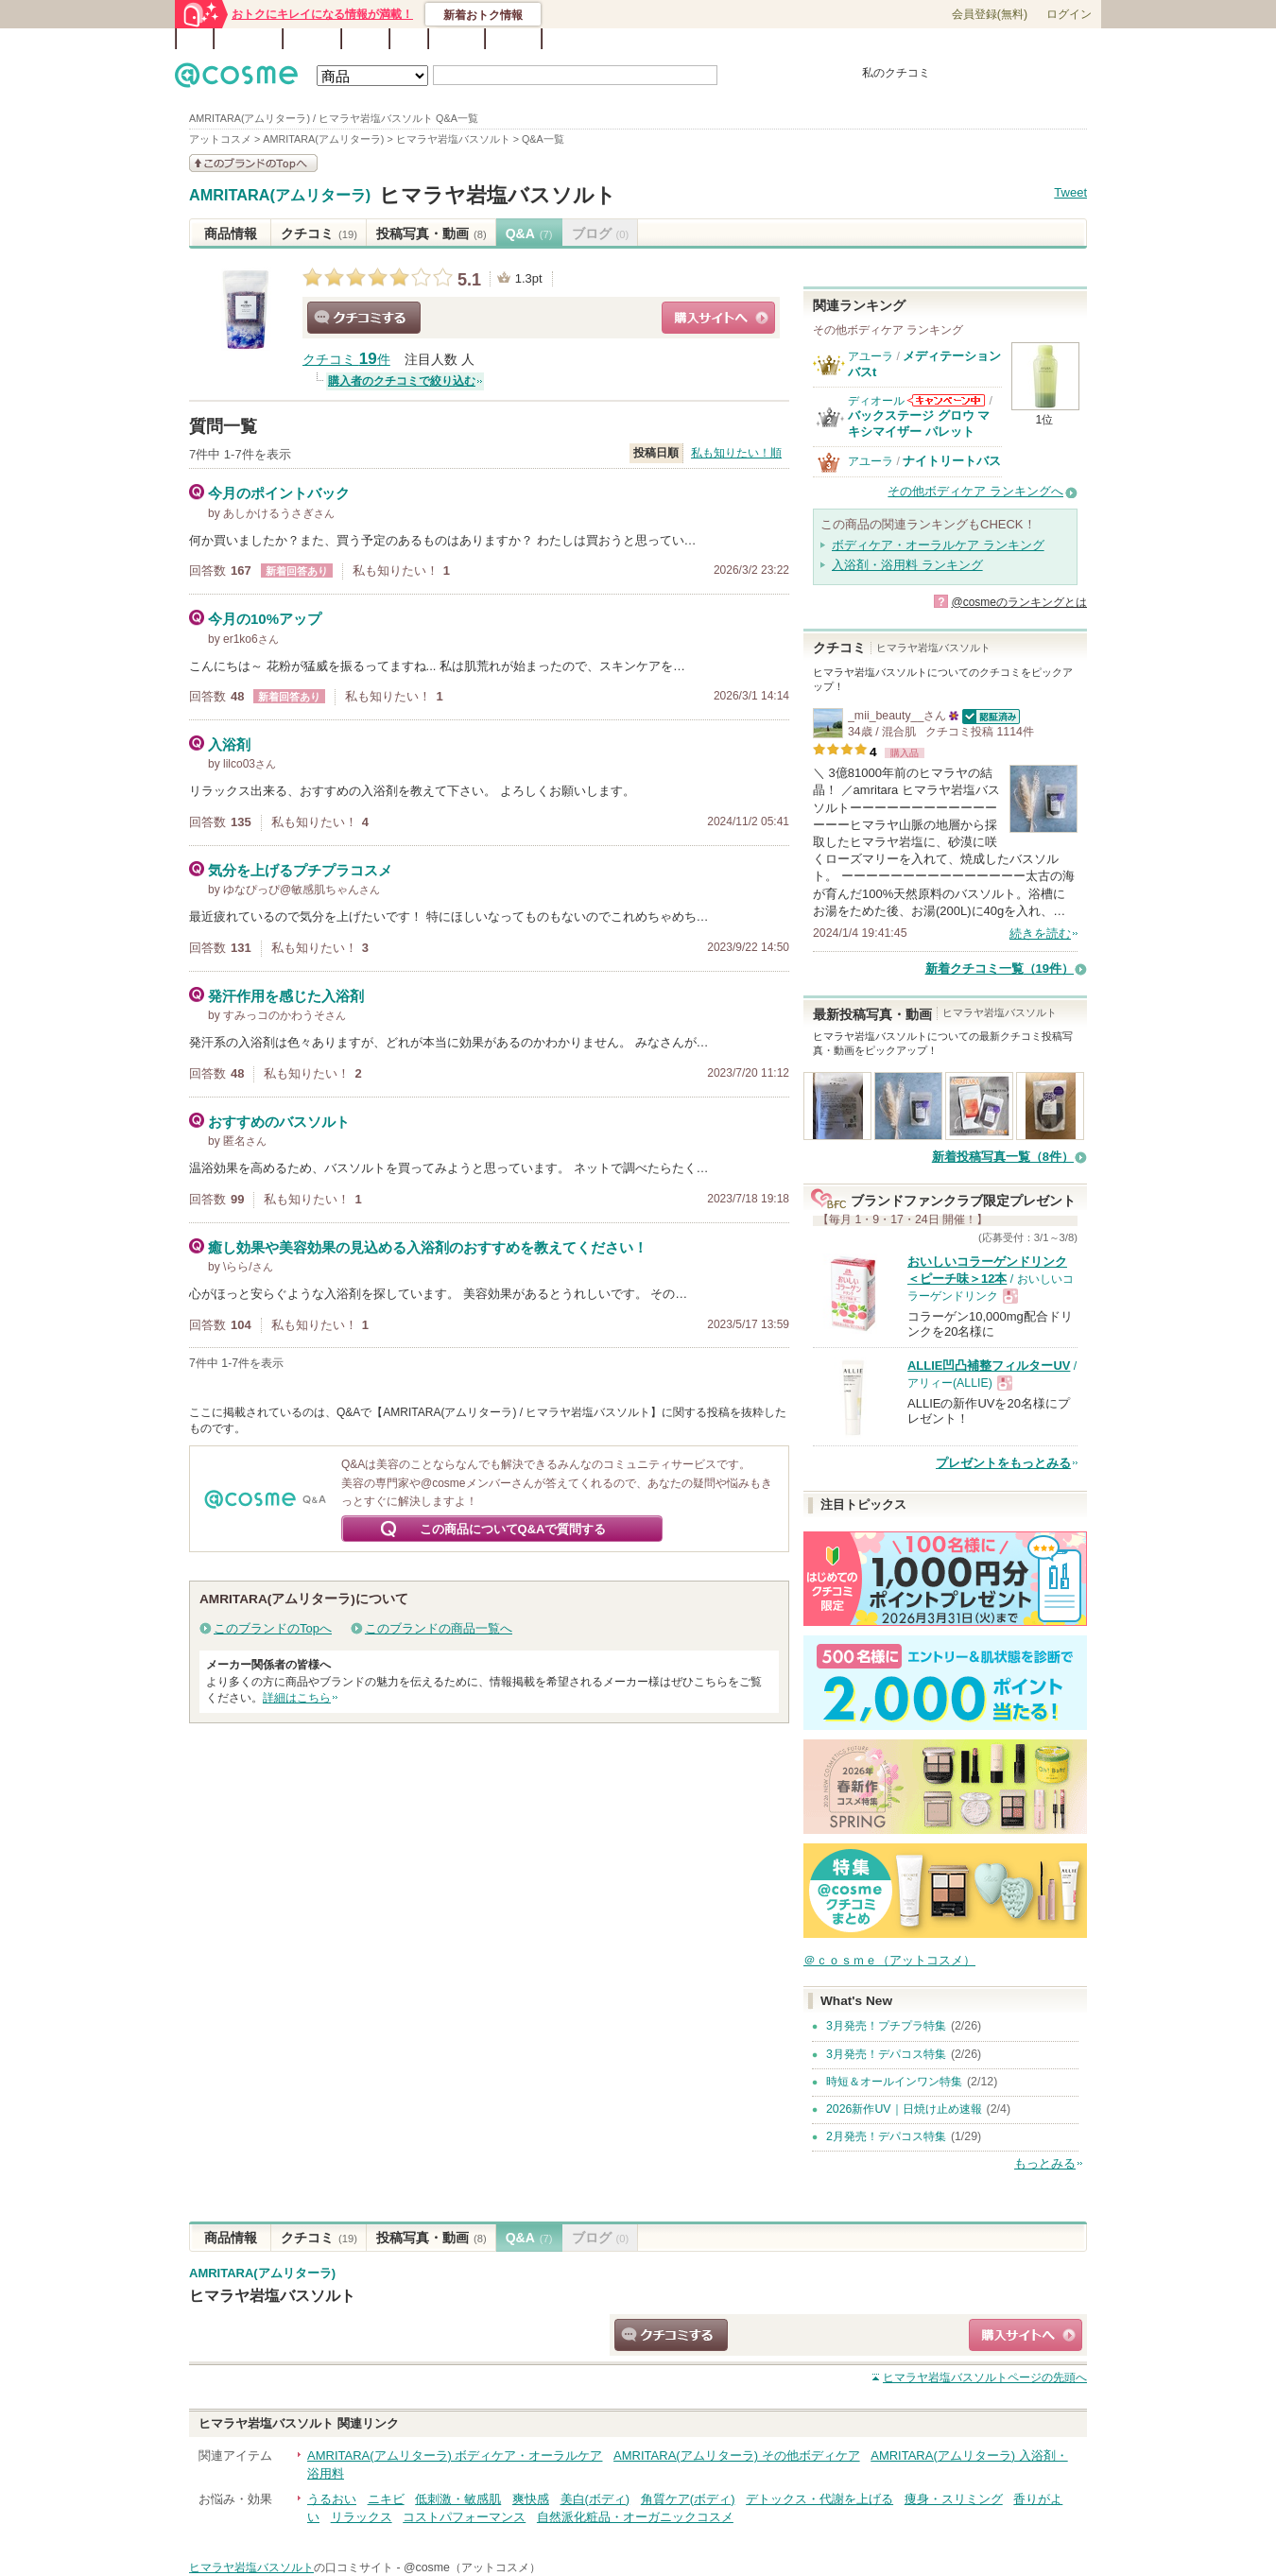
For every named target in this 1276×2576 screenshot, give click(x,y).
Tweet (1070, 192)
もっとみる (1045, 2163)
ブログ (365, 38)
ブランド (312, 38)
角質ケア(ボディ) (688, 2499)
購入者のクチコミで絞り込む (401, 381)
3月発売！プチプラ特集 (886, 2025)
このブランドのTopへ (273, 1628)
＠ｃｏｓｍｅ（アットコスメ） (889, 1960)
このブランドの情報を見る (253, 163)
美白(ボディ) (595, 2499)
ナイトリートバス (952, 461)
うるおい (331, 2499)
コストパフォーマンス (464, 2517)
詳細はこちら (297, 1697)
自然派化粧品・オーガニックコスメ (635, 2517)
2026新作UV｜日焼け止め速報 (904, 2109)
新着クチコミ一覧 (999, 968)
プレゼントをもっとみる (1003, 1463)
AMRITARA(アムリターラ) (280, 195)
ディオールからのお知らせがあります (946, 400)
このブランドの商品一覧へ (438, 1628)
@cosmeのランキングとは (1019, 602)
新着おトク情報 (483, 15)
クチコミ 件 (346, 360)
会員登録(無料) (989, 14)
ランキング (248, 38)
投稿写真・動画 (431, 233)
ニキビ (386, 2499)
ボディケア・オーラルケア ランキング (938, 545)
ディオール (876, 400)
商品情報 (230, 233)
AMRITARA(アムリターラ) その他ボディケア (736, 2455)
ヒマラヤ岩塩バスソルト (497, 195)
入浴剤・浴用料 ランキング (907, 565)
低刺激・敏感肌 (458, 2499)
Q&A (409, 38)
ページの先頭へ (985, 2377)
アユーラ (870, 356)
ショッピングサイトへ (718, 318)
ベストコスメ (764, 39)
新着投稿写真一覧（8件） (1003, 1157)
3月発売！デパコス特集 (886, 2054)
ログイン (1069, 14)
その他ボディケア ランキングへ (975, 491)
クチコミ (319, 233)
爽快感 (530, 2499)
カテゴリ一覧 (691, 39)
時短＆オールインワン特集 (894, 2081)
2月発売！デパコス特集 (886, 2136)
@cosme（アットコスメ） (472, 2567)
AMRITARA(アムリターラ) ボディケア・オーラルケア (454, 2455)
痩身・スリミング (954, 2499)
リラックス (361, 2517)
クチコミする (364, 318)
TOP (194, 38)
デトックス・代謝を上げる (819, 2499)
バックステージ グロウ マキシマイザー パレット (919, 423)
